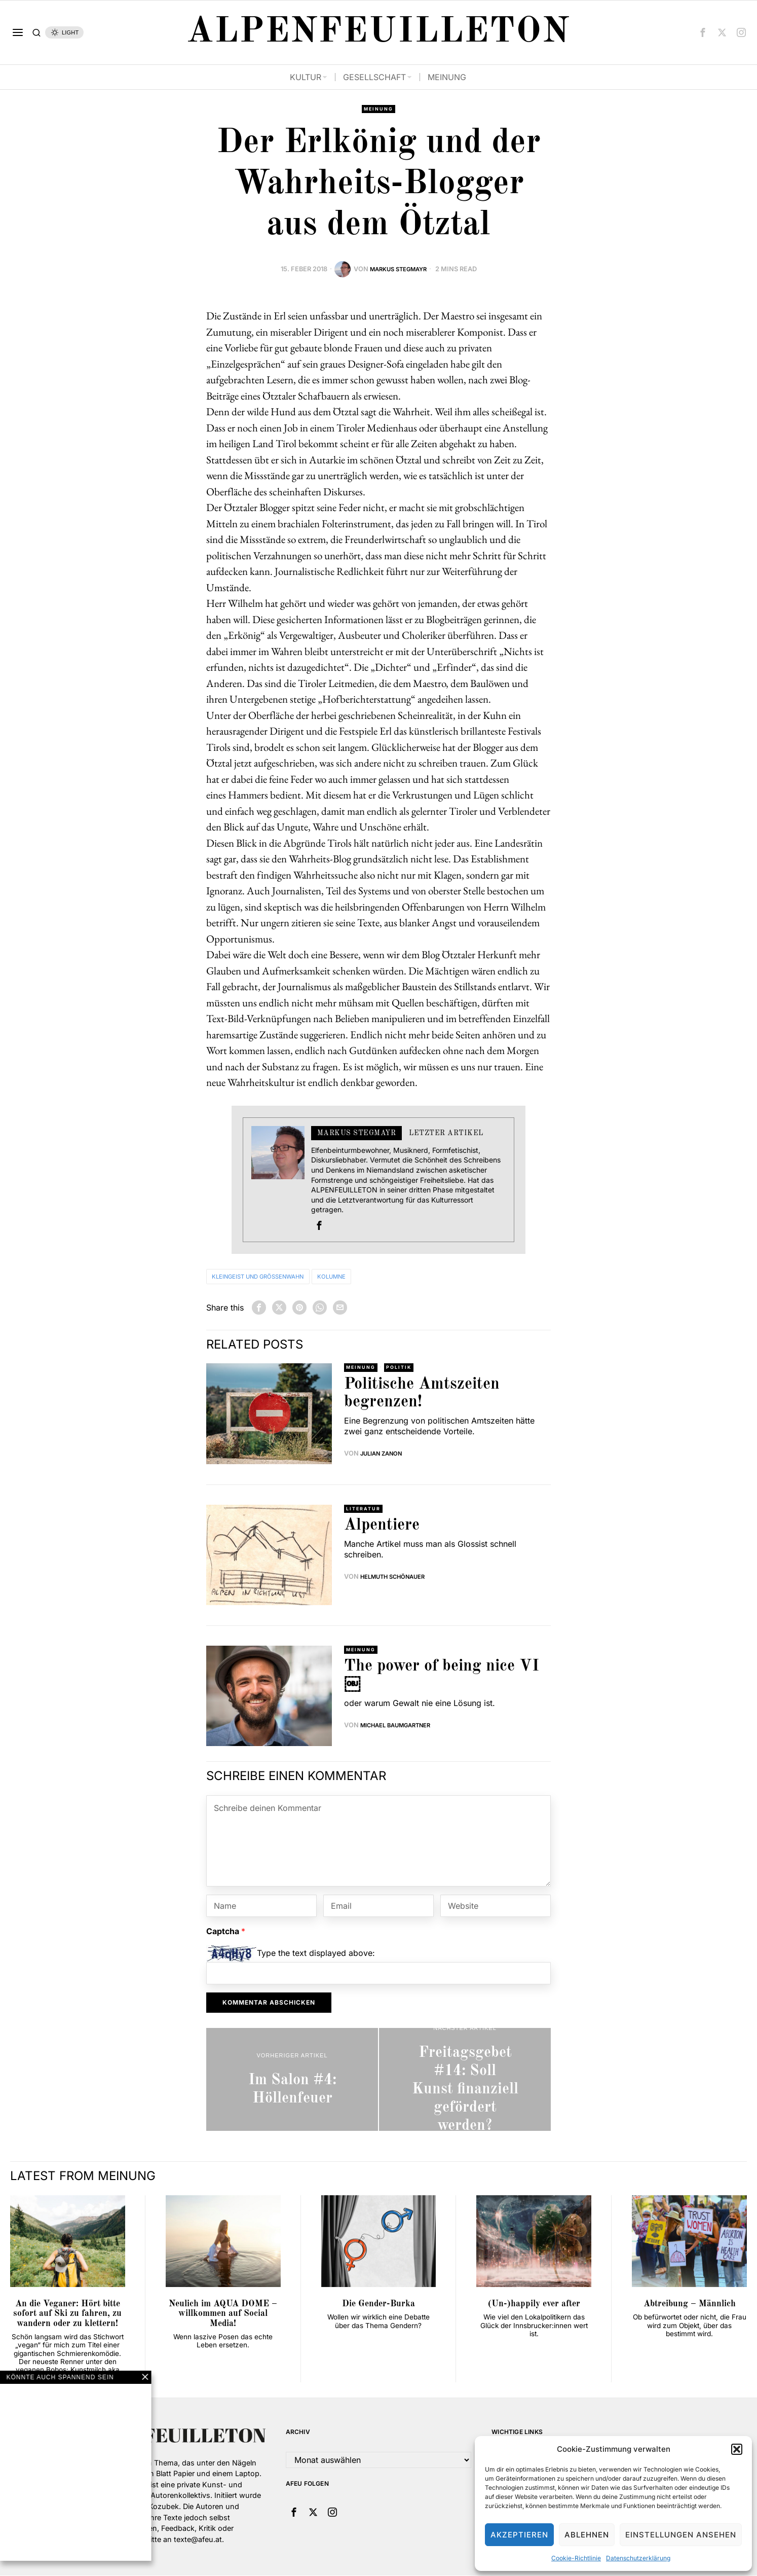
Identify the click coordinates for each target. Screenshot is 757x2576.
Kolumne (365, 1277)
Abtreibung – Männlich (690, 2305)
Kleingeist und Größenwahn (272, 1277)
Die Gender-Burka (378, 2305)
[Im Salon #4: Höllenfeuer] (292, 2080)
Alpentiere (382, 1527)
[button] (737, 2449)
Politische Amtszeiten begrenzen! (422, 1395)
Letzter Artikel (446, 1134)
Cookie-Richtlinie (576, 2558)
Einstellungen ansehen (680, 2534)
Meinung (378, 109)
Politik (403, 1369)
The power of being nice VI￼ (441, 1677)
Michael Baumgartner (401, 1726)
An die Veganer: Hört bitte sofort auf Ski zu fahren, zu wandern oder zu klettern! (67, 2315)
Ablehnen (586, 2534)
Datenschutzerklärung (638, 2558)
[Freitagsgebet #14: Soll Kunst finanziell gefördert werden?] (465, 2080)
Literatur (365, 1510)
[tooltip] (703, 32)
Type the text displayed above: (316, 1954)
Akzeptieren (519, 2534)
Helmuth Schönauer (397, 1578)
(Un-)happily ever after (534, 2305)
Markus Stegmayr (398, 270)
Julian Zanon (384, 1455)
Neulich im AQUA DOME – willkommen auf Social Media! (223, 2315)
